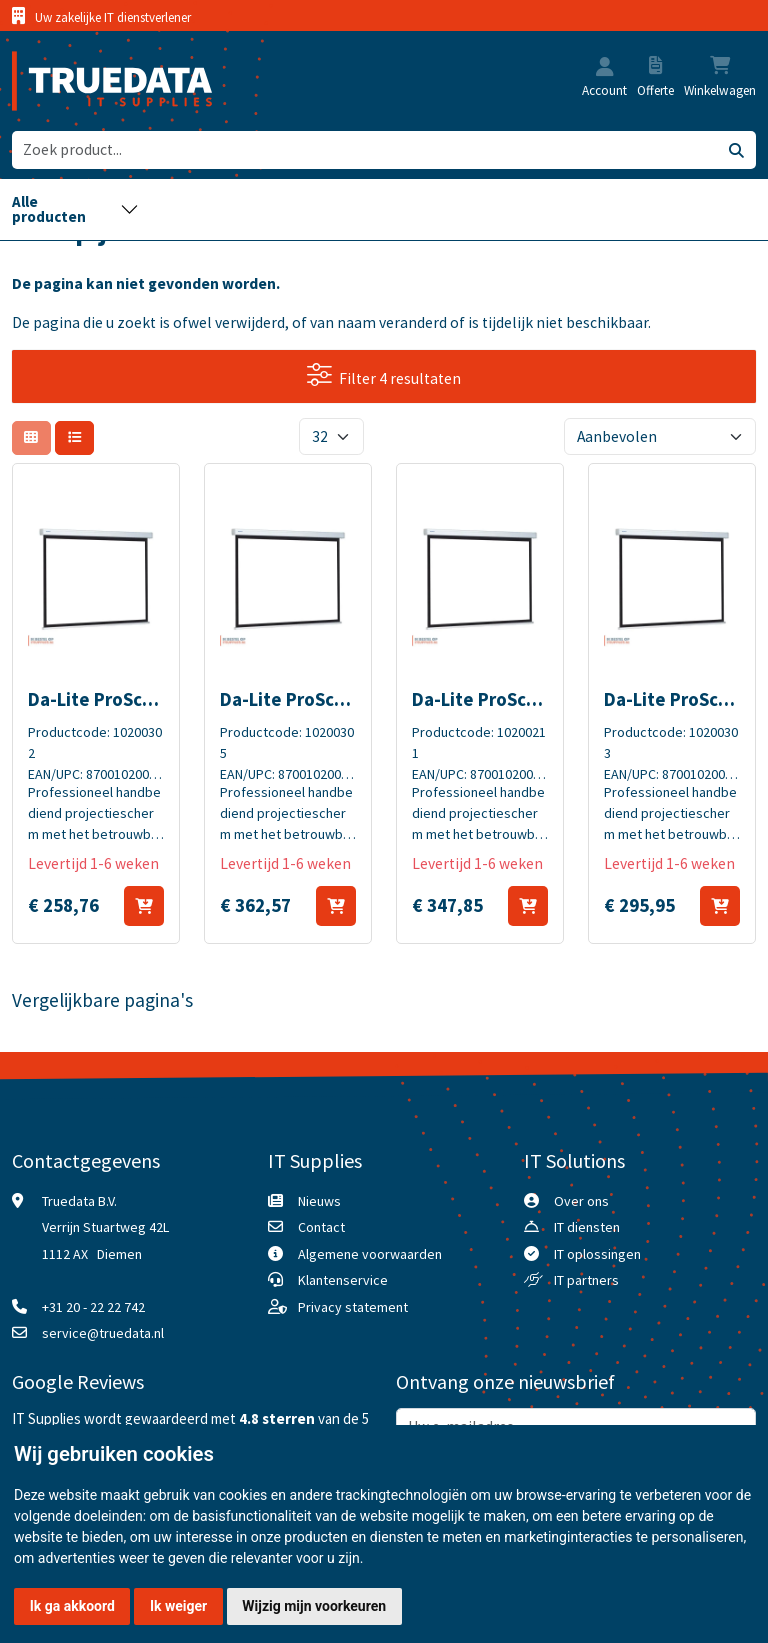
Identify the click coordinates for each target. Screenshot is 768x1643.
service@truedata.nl (103, 1333)
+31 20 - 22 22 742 (93, 1307)
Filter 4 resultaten (384, 375)
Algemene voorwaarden (370, 1254)
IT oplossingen (597, 1254)
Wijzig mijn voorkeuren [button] (314, 1606)
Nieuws (319, 1201)
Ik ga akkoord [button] (72, 1606)
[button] (605, 68)
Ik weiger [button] (178, 1606)
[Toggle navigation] (75, 209)
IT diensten (587, 1227)
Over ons (581, 1201)
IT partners (586, 1280)
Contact (321, 1227)
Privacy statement (353, 1307)
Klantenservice (343, 1280)
